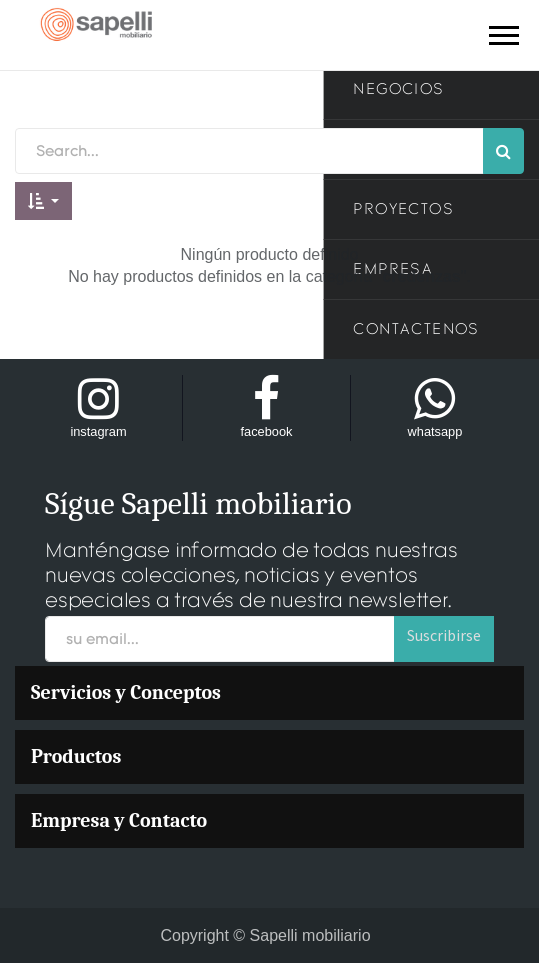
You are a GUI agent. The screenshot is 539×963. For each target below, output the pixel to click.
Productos (76, 756)
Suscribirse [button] (444, 635)
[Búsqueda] (503, 151)
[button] (43, 201)
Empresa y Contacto (119, 820)
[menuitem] (269, 693)
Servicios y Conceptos (126, 692)
